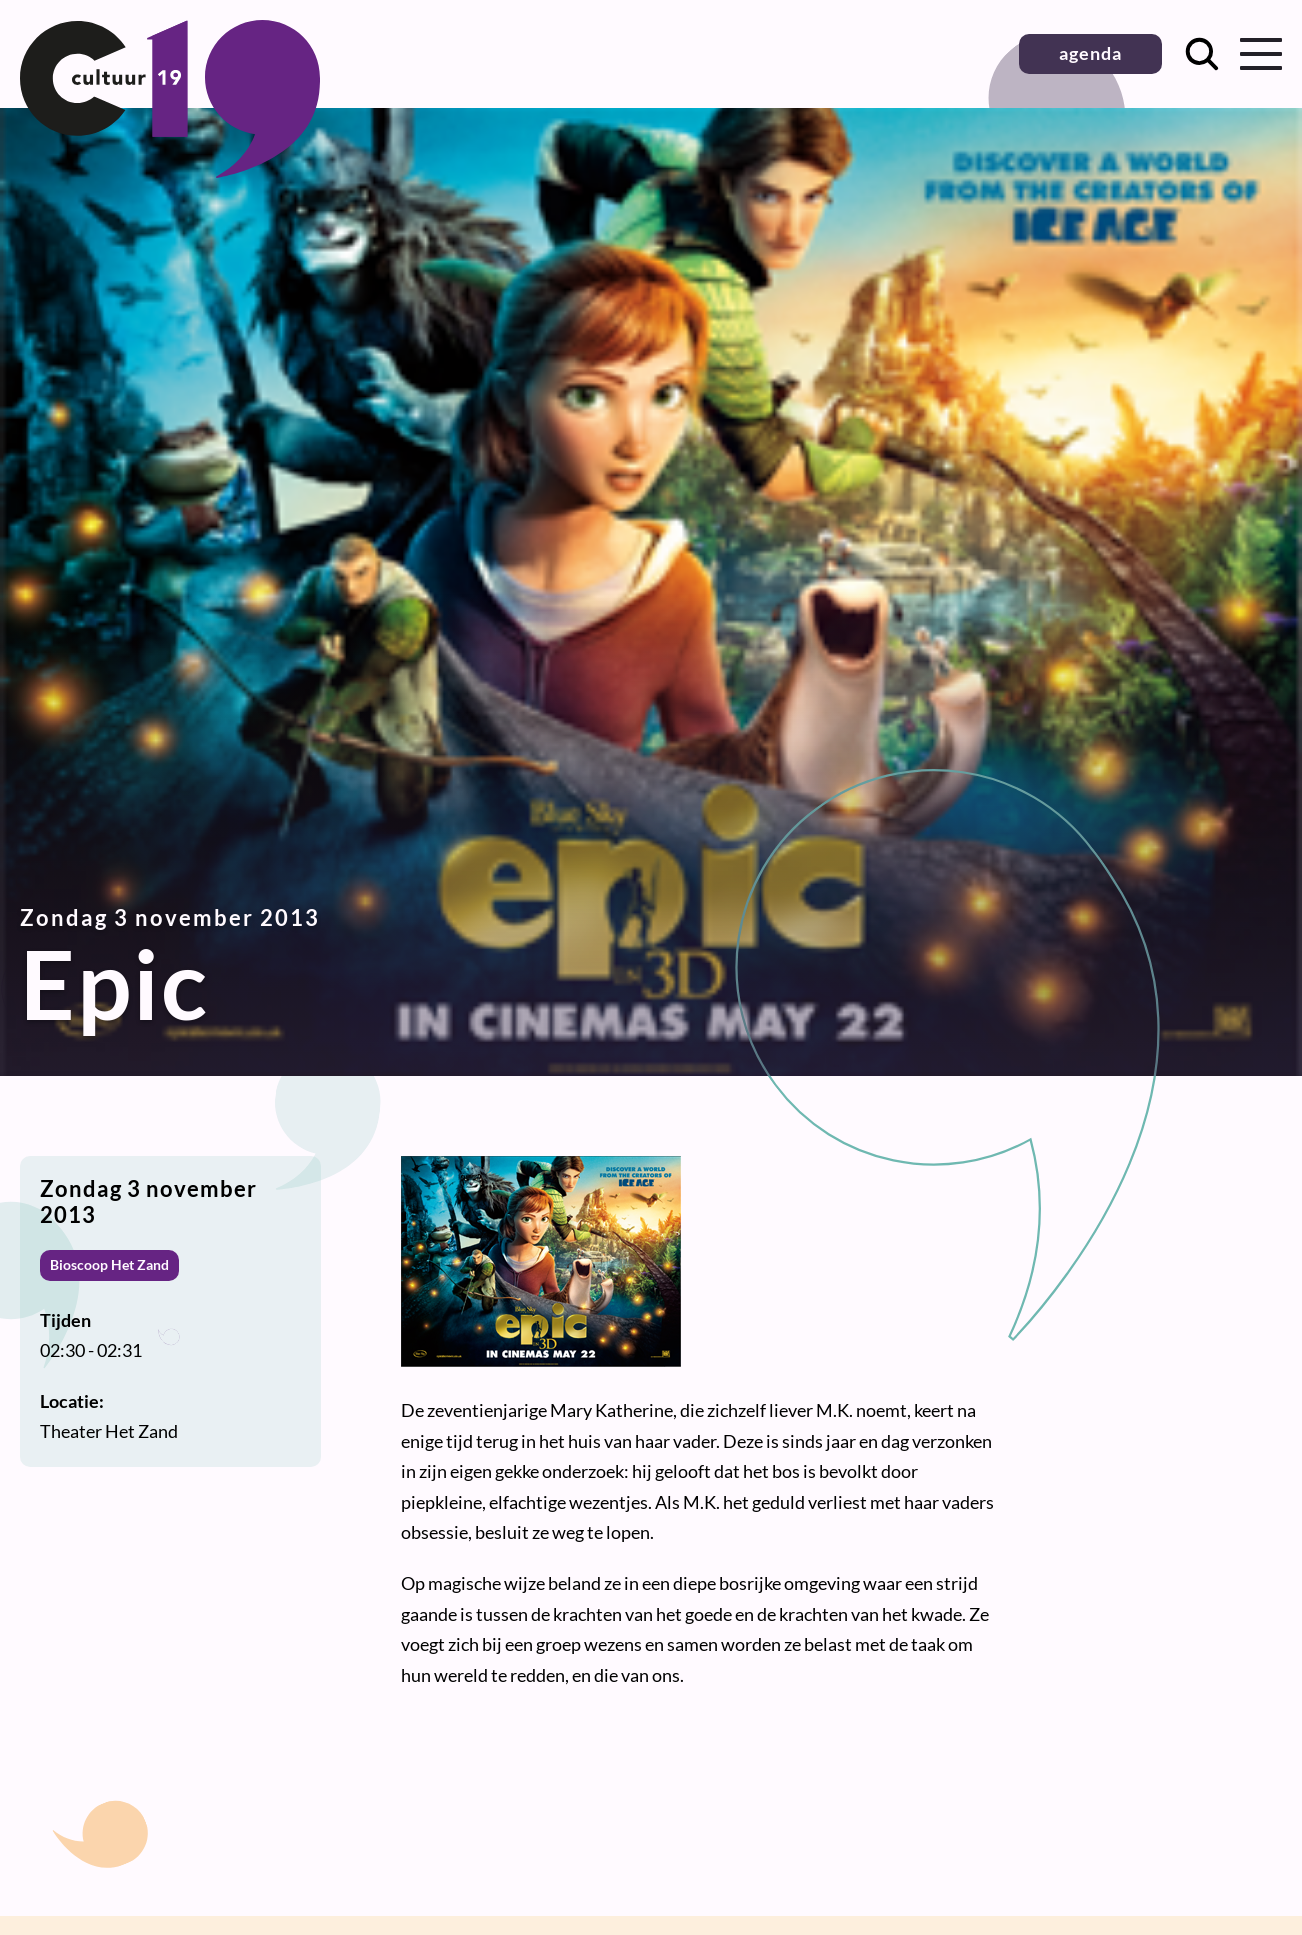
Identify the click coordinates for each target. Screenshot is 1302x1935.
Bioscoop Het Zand (109, 1264)
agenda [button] (1090, 53)
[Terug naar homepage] (170, 171)
